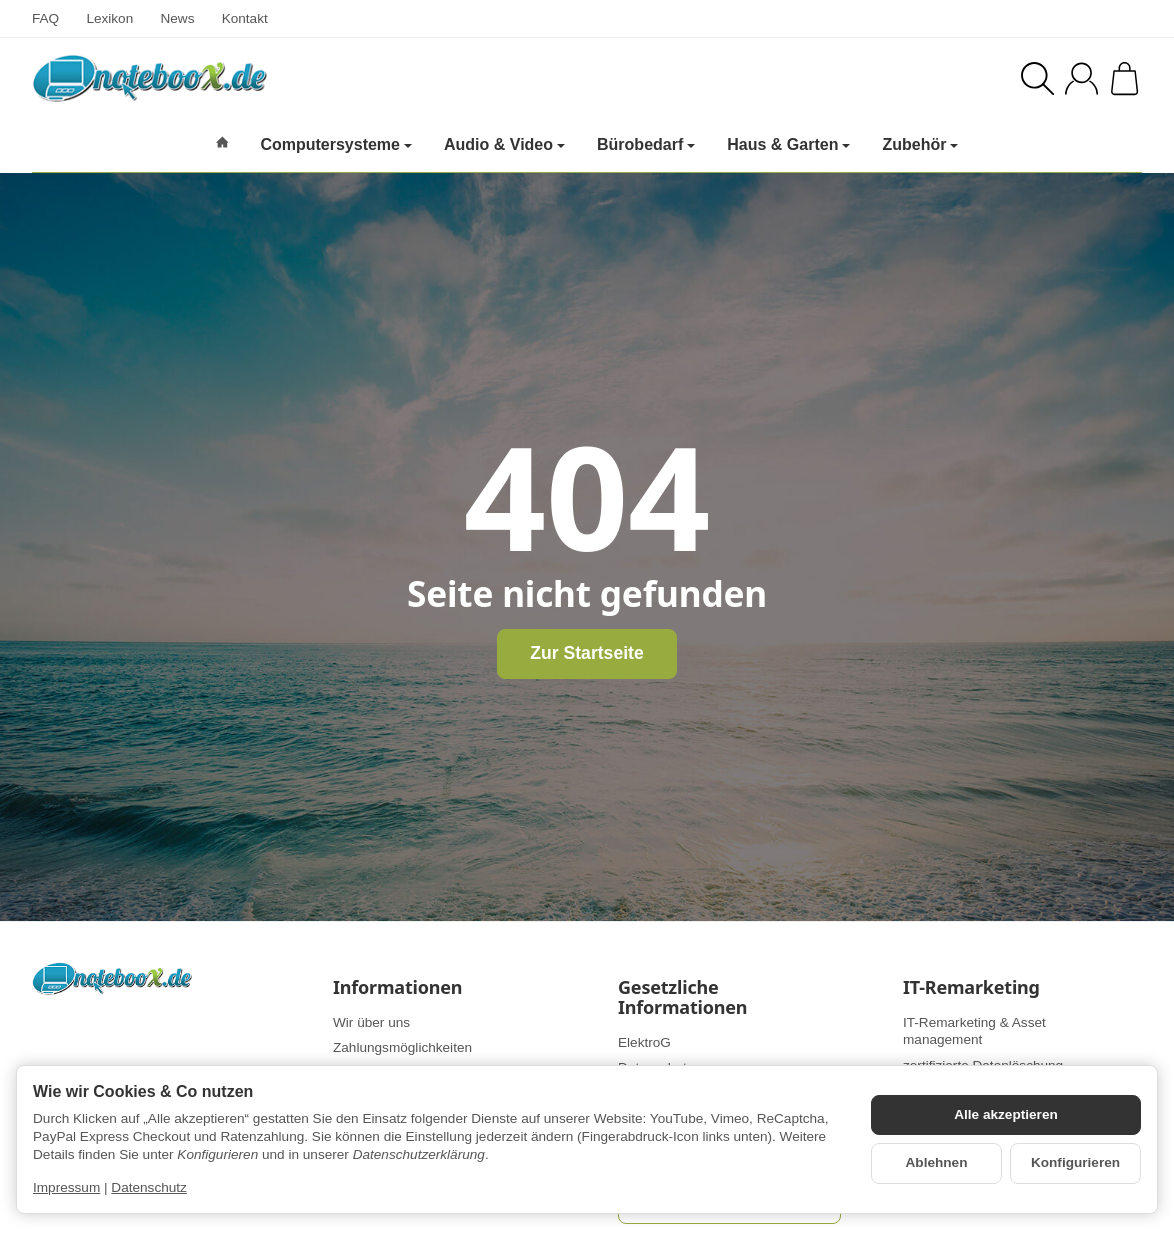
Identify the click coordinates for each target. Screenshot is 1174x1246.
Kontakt (245, 18)
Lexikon (109, 18)
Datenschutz (149, 1187)
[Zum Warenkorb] (1124, 78)
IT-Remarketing (971, 988)
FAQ (45, 18)
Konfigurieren (1075, 1162)
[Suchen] (1037, 78)
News (177, 18)
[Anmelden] (1081, 78)
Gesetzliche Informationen (682, 998)
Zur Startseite (586, 653)
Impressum (66, 1187)
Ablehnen (937, 1162)
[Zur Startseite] (282, 78)
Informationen (397, 988)
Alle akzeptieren (1006, 1114)
